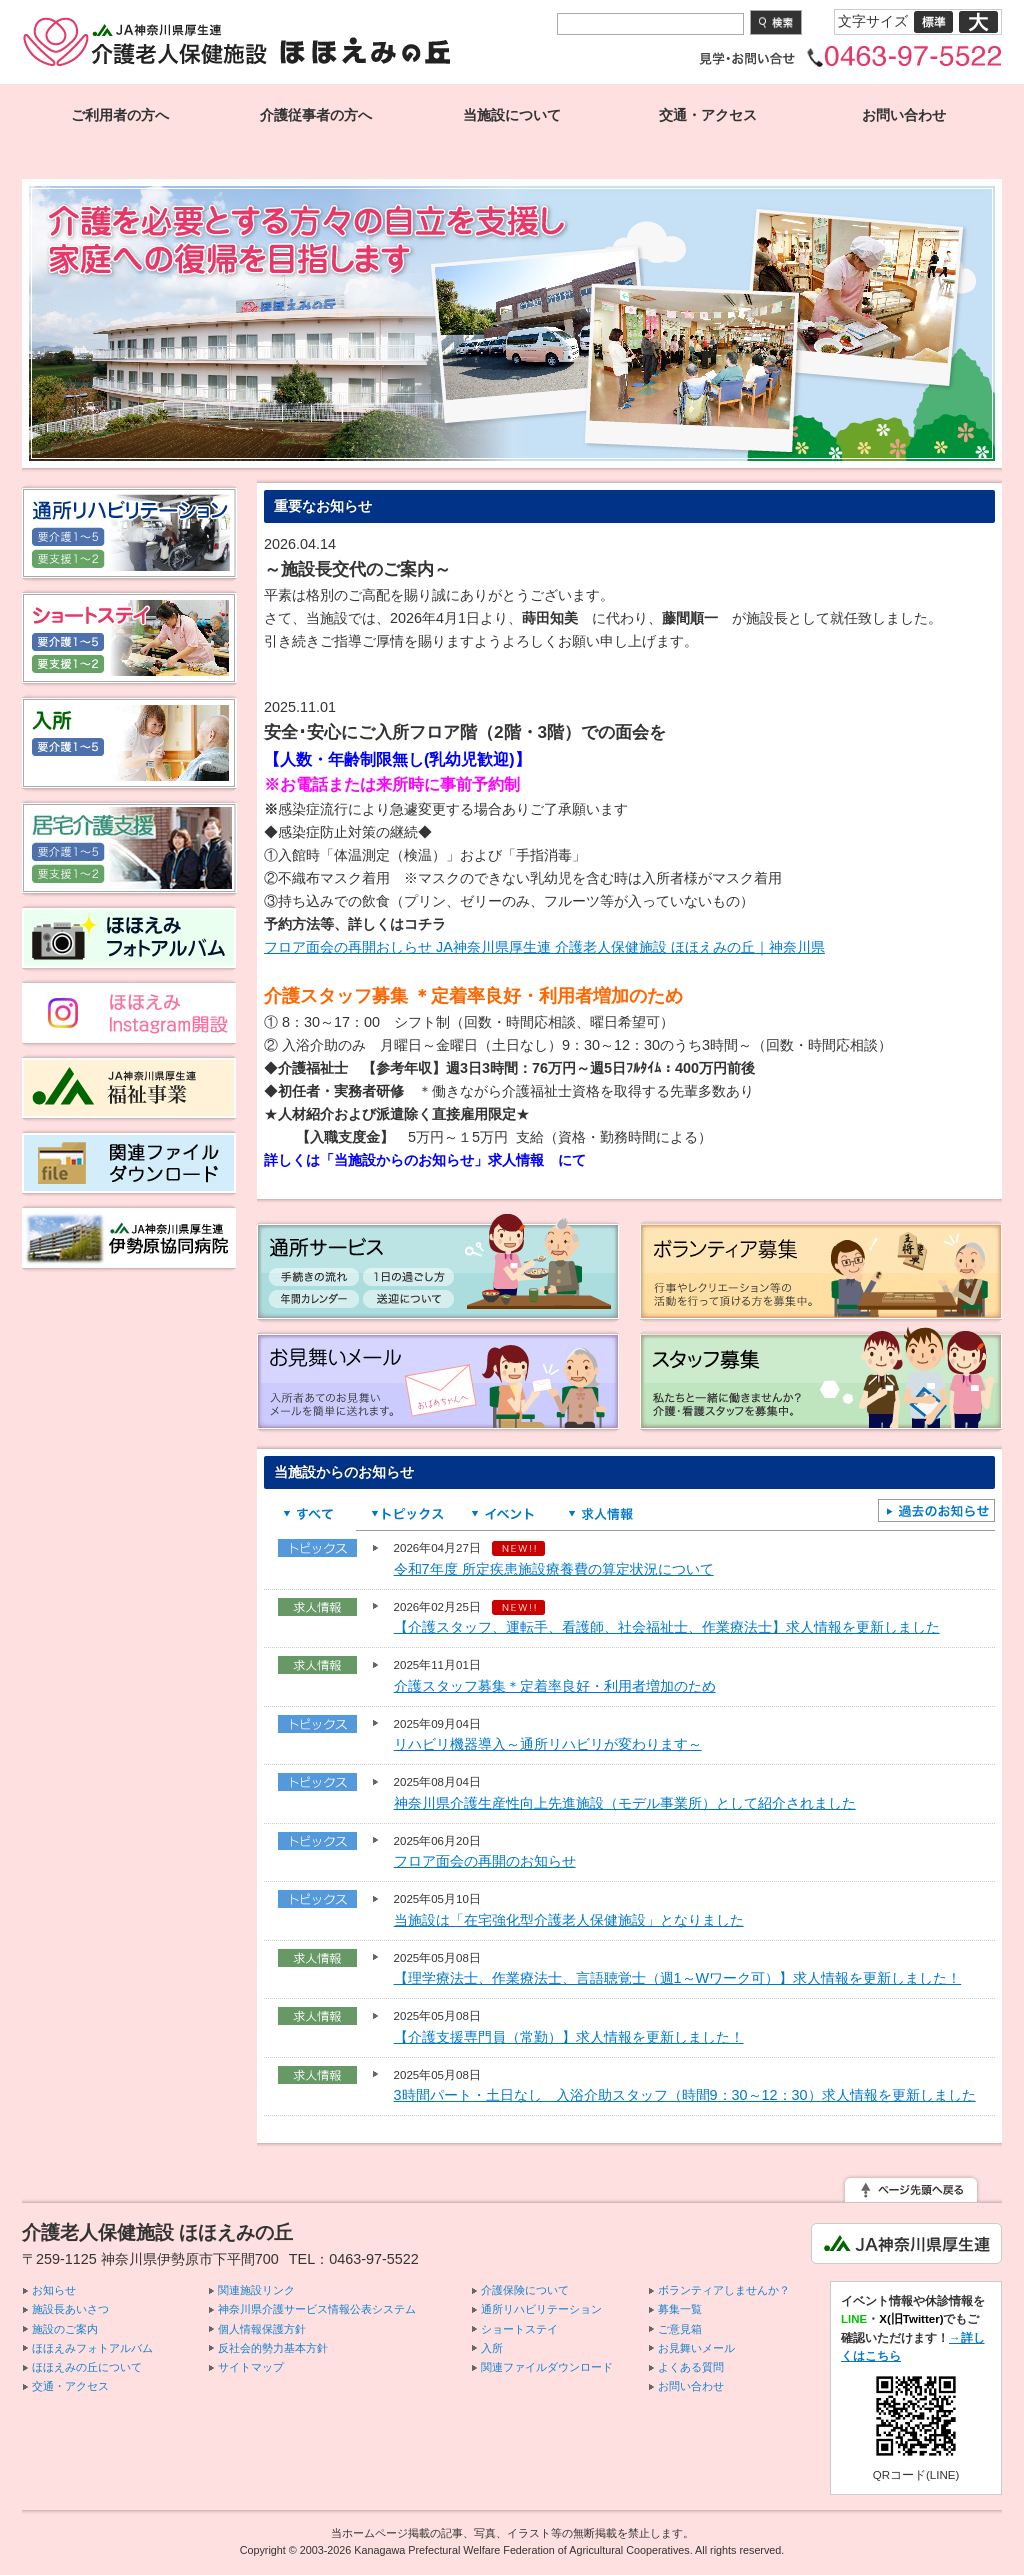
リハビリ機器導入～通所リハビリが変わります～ (548, 1744)
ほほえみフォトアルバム (92, 2348)
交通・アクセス (708, 115)
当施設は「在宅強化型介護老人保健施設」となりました (569, 1920)
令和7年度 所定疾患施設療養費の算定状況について (554, 1569)
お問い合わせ (904, 115)
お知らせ (54, 2290)
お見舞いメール (696, 2348)
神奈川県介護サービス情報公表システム (317, 2309)
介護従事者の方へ (316, 115)
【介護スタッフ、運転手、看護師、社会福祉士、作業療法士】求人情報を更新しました (667, 1627)
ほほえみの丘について (87, 2367)
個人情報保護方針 (262, 2329)
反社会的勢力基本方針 (273, 2348)
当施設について (512, 115)
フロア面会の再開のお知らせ (485, 1861)
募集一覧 (680, 2309)
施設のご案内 (65, 2329)
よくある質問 (691, 2367)
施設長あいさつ (70, 2309)
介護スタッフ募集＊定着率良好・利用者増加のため (555, 1686)
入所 (492, 2348)
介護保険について (525, 2290)
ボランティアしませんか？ (724, 2290)
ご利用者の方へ (120, 115)
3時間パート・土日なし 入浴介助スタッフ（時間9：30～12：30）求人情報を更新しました (685, 2095)
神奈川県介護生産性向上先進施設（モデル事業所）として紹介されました (625, 1803)
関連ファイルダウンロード (547, 2367)
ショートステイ (519, 2329)
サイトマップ (251, 2367)
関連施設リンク (256, 2290)
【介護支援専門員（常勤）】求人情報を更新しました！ (569, 2037)
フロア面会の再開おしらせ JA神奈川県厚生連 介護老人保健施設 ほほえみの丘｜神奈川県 (544, 947)
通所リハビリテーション (541, 2309)
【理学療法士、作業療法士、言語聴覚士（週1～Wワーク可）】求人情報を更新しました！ (678, 1978)
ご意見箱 (680, 2329)
